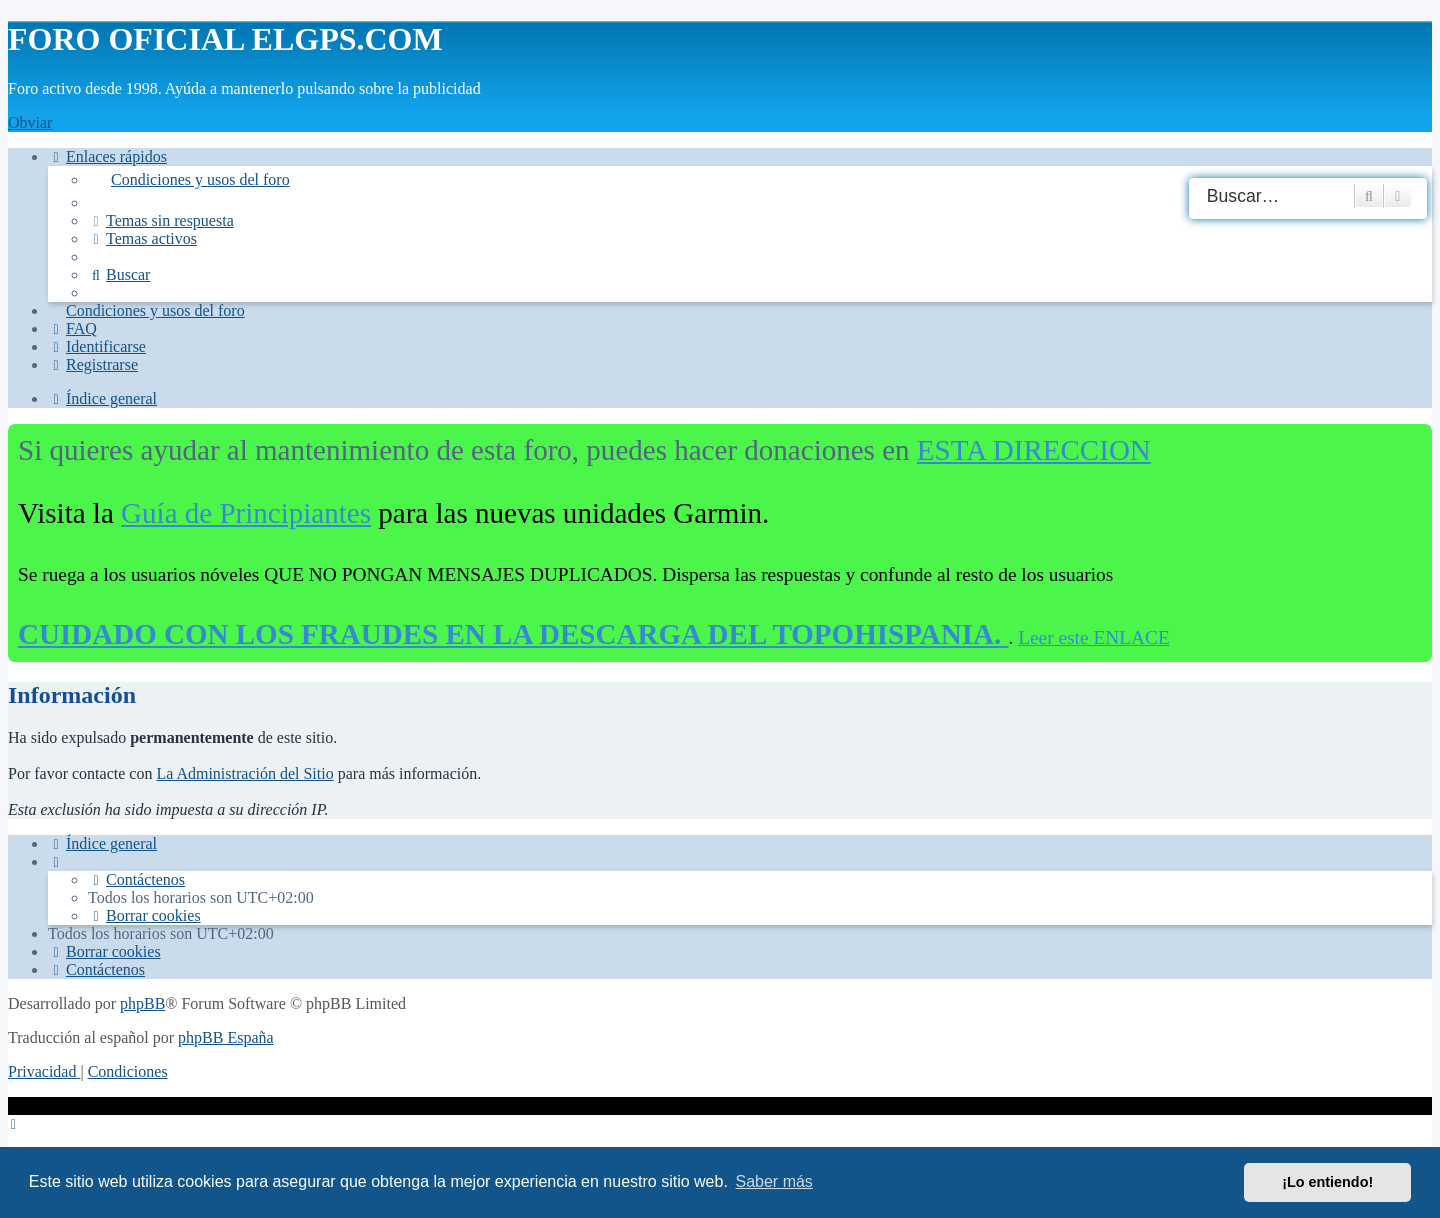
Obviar (30, 122)
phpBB (142, 1003)
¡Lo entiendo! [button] (1327, 1182)
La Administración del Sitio (244, 773)
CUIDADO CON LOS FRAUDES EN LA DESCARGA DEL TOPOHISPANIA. (513, 634)
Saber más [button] (774, 1181)
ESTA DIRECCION (1034, 450)
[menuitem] (760, 180)
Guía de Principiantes (246, 513)
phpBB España (226, 1037)
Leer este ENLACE (1094, 637)
